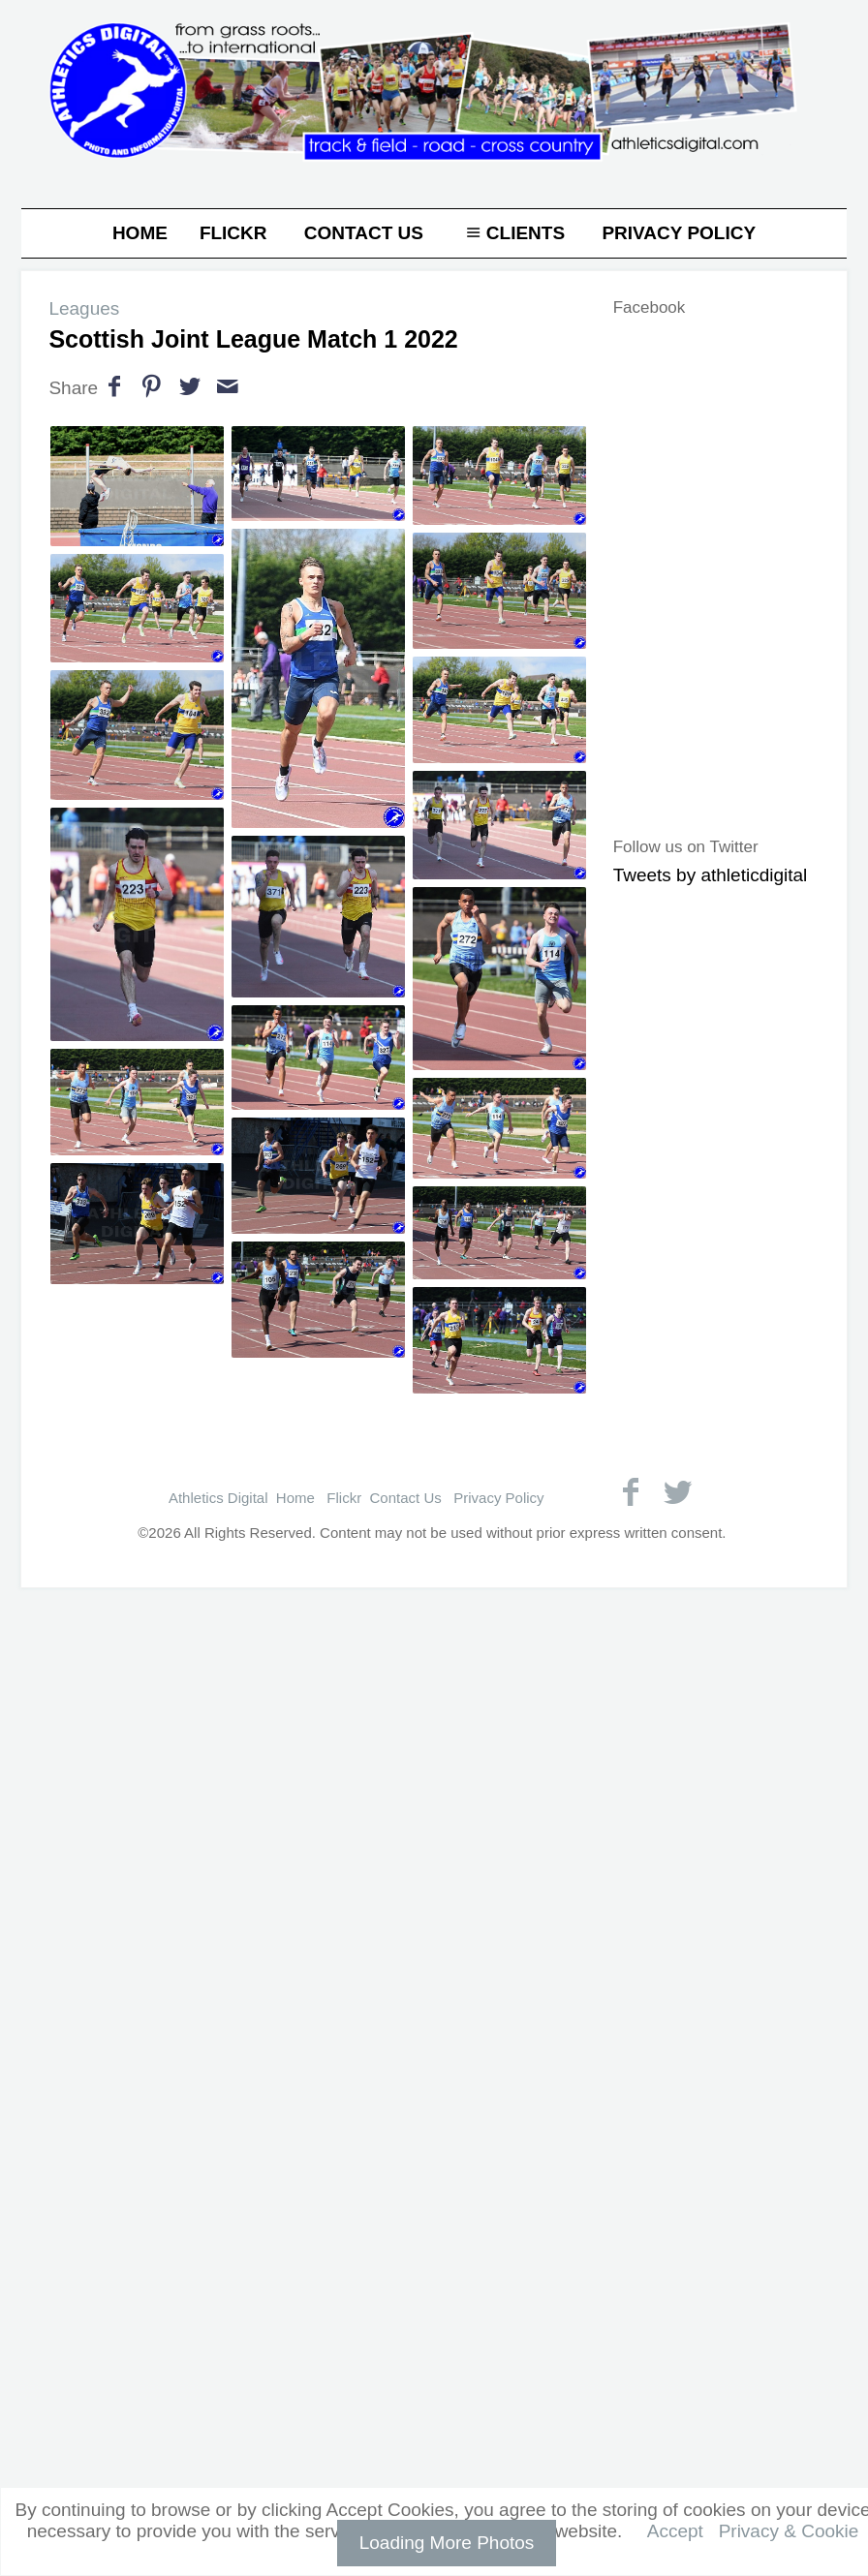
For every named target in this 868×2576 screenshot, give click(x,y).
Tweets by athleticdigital (710, 875)
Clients (512, 233)
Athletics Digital (218, 1497)
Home (140, 233)
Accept (675, 2531)
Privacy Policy (679, 233)
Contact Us (363, 233)
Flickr (233, 233)
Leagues (83, 308)
